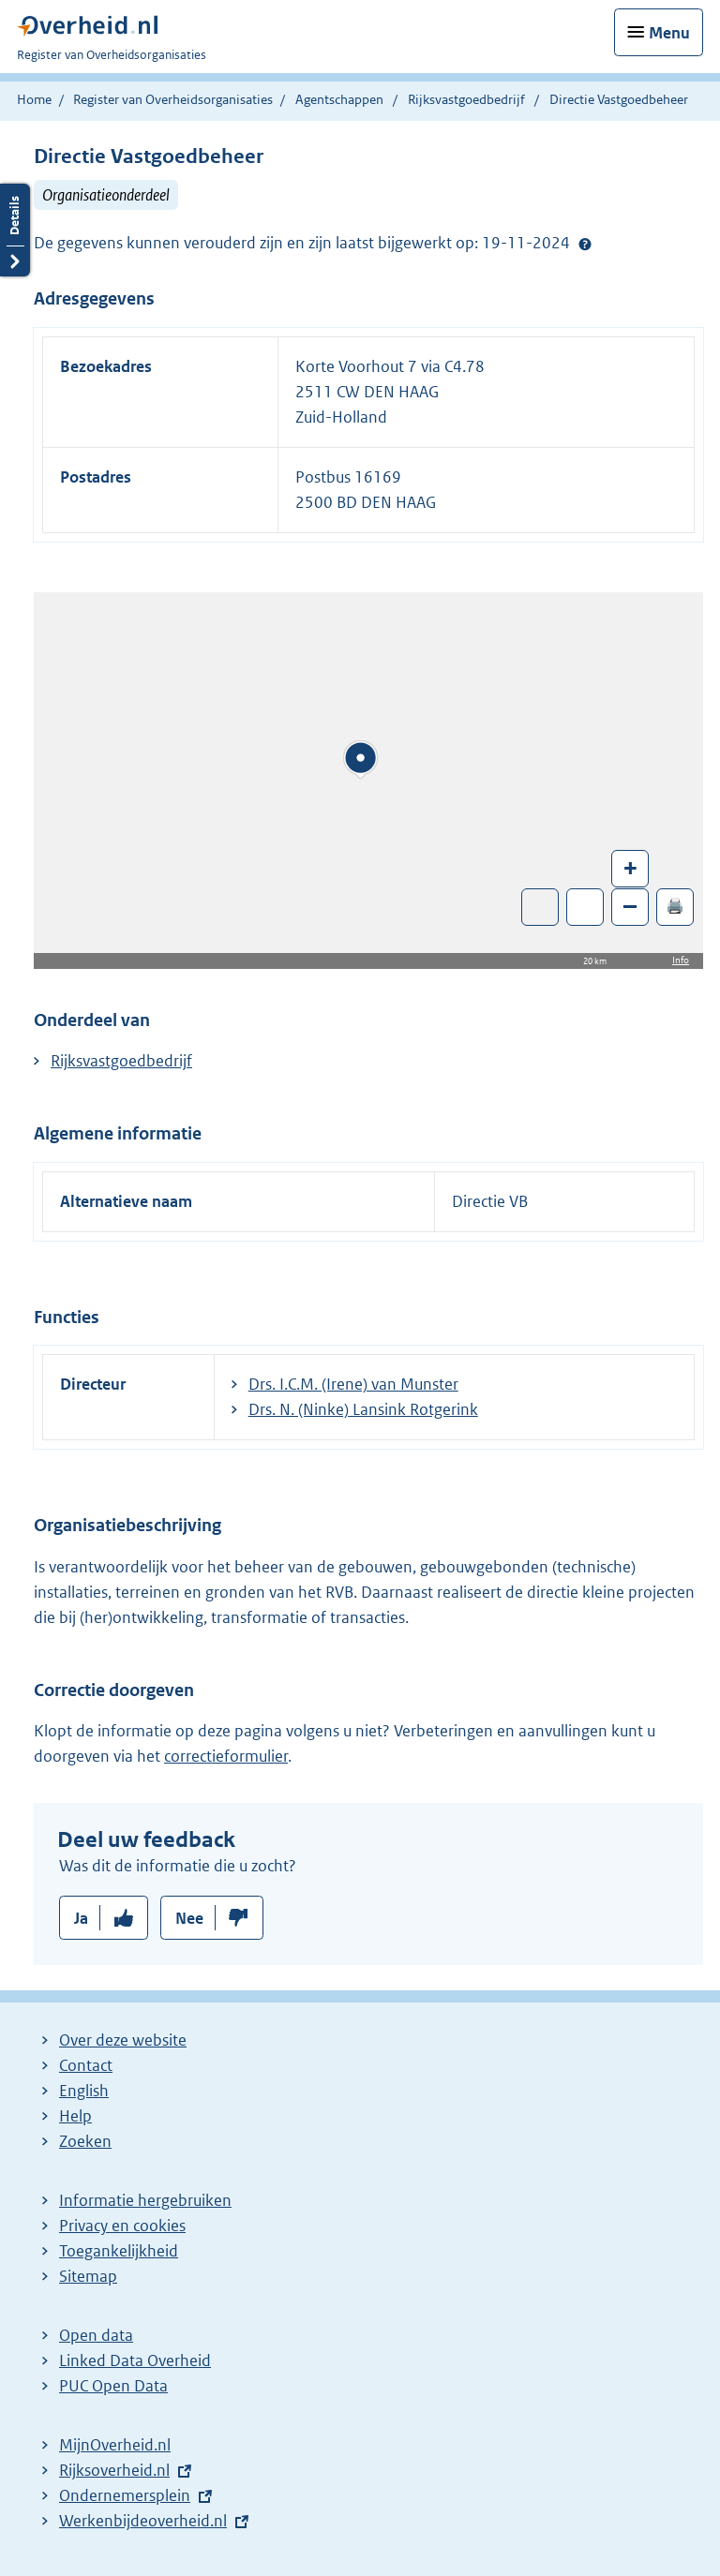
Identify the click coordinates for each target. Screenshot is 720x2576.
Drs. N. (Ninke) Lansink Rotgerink (363, 1409)
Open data (96, 2335)
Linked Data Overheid (135, 2360)
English (84, 2090)
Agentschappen (339, 99)
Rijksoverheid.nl (114, 2470)
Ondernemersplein (124, 2495)
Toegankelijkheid (118, 2251)
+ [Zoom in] (630, 867)
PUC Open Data (113, 2385)
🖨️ (675, 906)
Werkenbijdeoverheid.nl (143, 2520)
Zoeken (85, 2141)
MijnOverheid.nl (115, 2445)
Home (34, 99)
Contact (85, 2065)
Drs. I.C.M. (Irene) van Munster (353, 1384)
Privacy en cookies (122, 2225)
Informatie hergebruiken (145, 2200)
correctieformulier (226, 1756)
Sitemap (88, 2276)
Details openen (15, 230)
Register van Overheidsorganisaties (173, 99)
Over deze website (123, 2040)
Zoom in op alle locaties (585, 907)
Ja (81, 1918)
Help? (585, 243)
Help (75, 2116)
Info (680, 960)
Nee (189, 1918)
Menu (669, 32)
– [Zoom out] (630, 905)
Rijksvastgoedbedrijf (468, 99)
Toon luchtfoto (540, 907)
